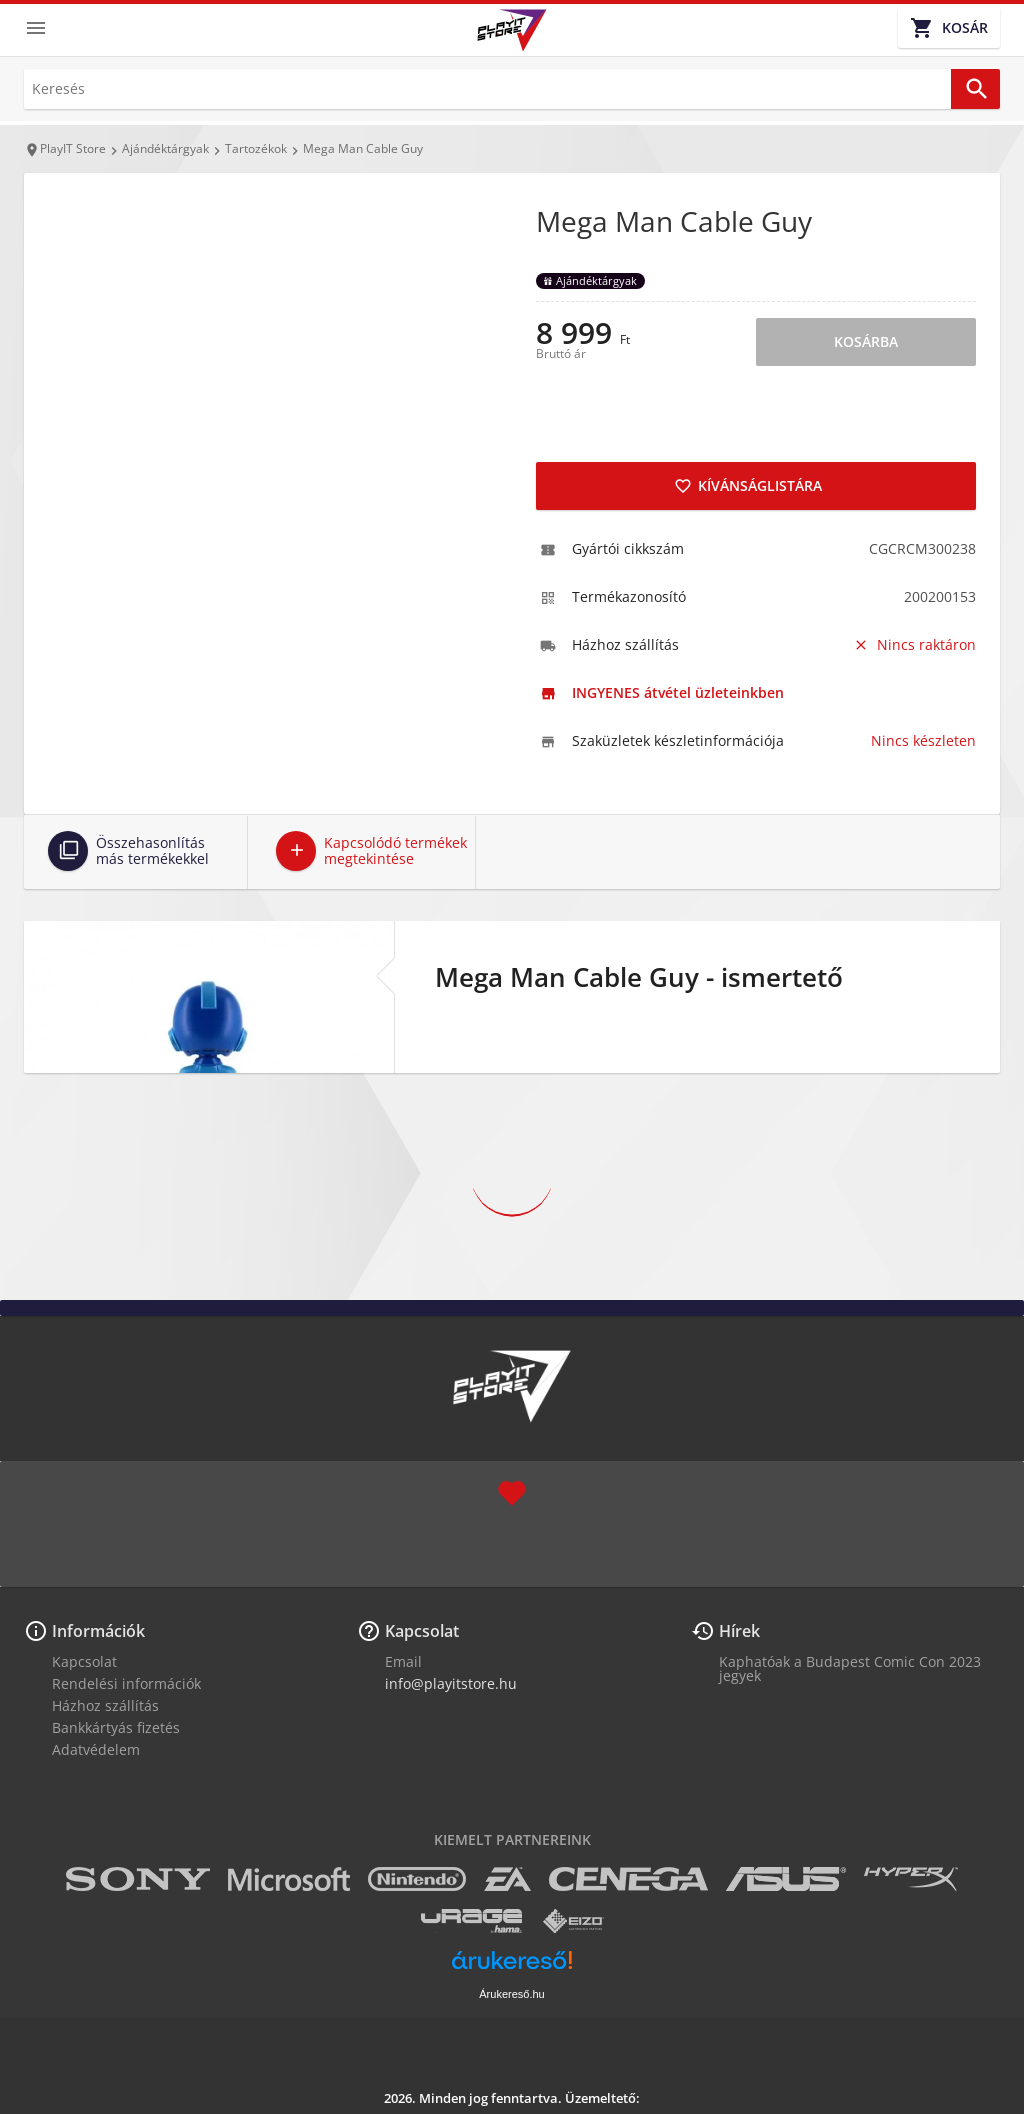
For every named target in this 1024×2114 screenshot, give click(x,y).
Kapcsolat (84, 1661)
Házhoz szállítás (105, 1705)
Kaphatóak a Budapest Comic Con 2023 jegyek (850, 1668)
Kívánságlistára (748, 485)
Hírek (739, 1631)
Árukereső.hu (511, 1994)
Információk (98, 1631)
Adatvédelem (96, 1749)
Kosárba (866, 341)
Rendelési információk (126, 1683)
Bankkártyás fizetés (116, 1727)
